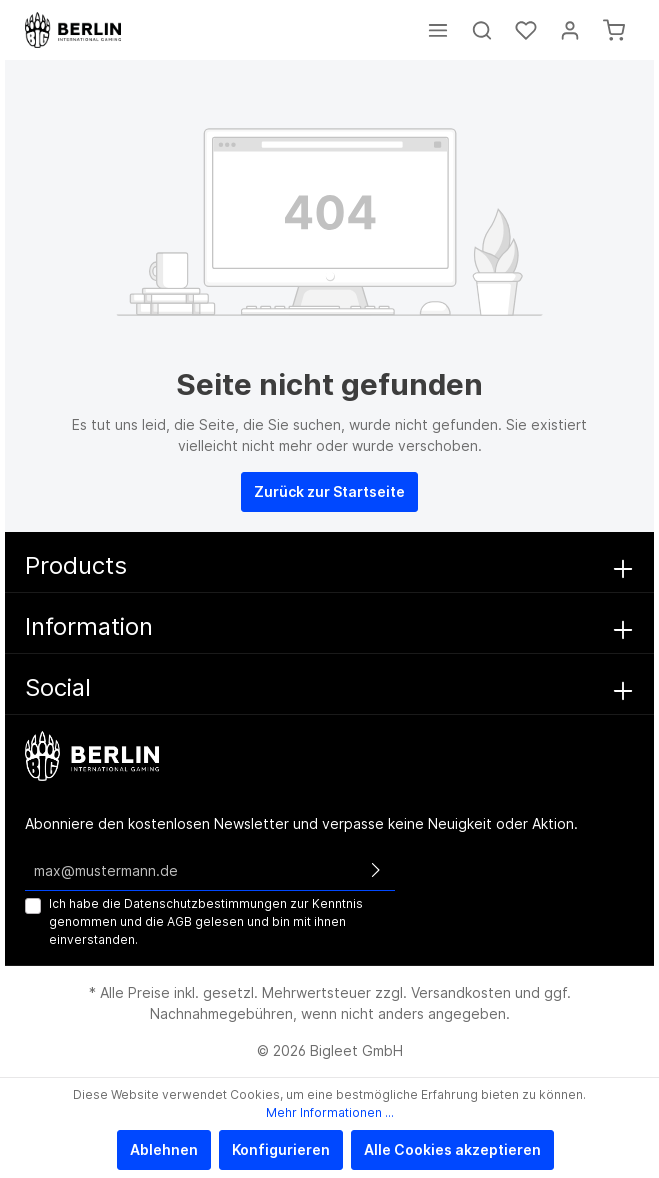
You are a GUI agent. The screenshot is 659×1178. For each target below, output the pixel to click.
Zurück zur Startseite (329, 491)
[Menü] (438, 30)
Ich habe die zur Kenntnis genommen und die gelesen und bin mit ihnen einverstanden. (206, 921)
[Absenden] (376, 870)
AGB (179, 921)
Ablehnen (164, 1149)
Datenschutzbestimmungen (205, 903)
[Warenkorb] (614, 30)
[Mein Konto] (570, 30)
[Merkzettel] (526, 30)
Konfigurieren (281, 1149)
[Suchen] (482, 30)
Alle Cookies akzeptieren (452, 1149)
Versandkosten (461, 992)
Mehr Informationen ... (330, 1112)
